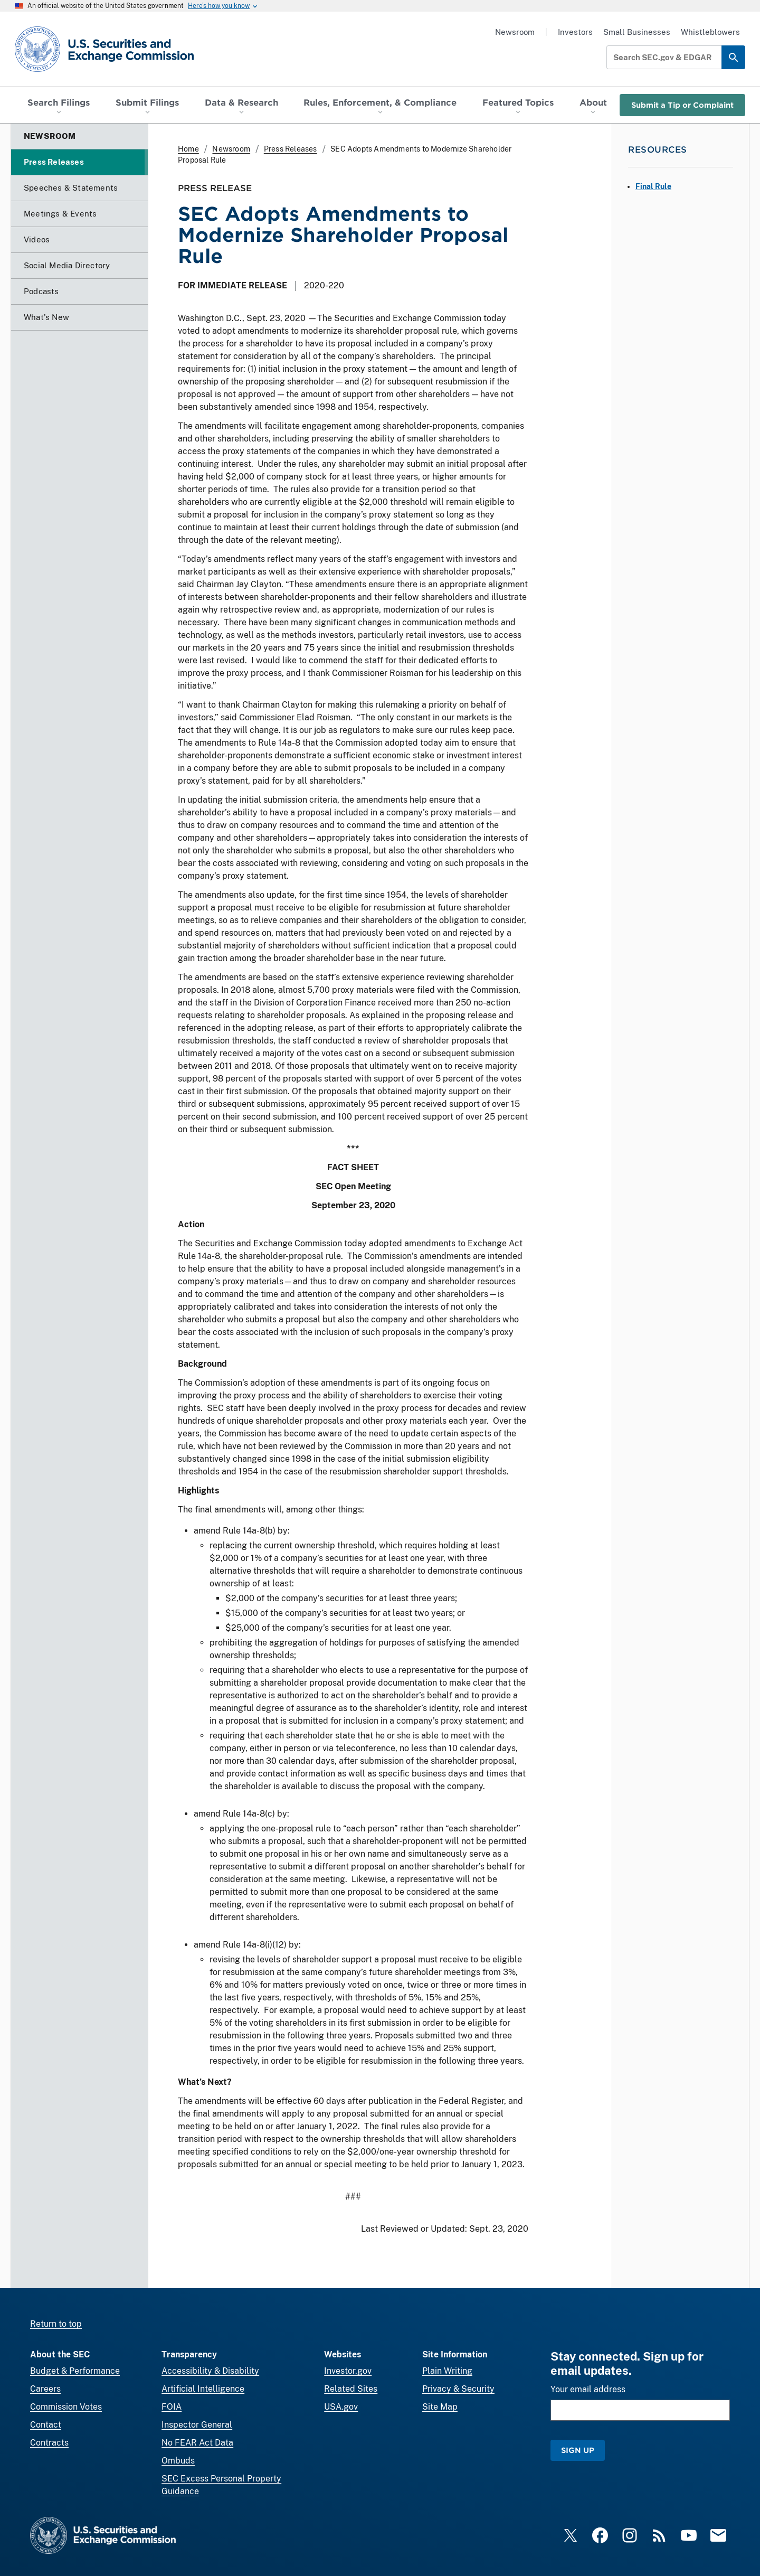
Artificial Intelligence (203, 2389)
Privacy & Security (458, 2389)
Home (188, 149)
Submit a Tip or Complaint (682, 104)
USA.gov (341, 2407)
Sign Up (577, 2450)
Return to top (56, 2324)
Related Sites (350, 2389)
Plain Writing (447, 2371)
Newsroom (515, 31)
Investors (575, 31)
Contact (45, 2425)
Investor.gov (348, 2371)
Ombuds (178, 2461)
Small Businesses (636, 31)
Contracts (49, 2443)
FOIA (172, 2407)
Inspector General (197, 2425)
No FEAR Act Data (197, 2443)
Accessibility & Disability (210, 2371)
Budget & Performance (75, 2371)
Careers (45, 2389)
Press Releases (290, 149)
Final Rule (653, 186)
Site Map (440, 2407)
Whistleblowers (710, 31)
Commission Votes (66, 2407)
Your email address (587, 2389)
